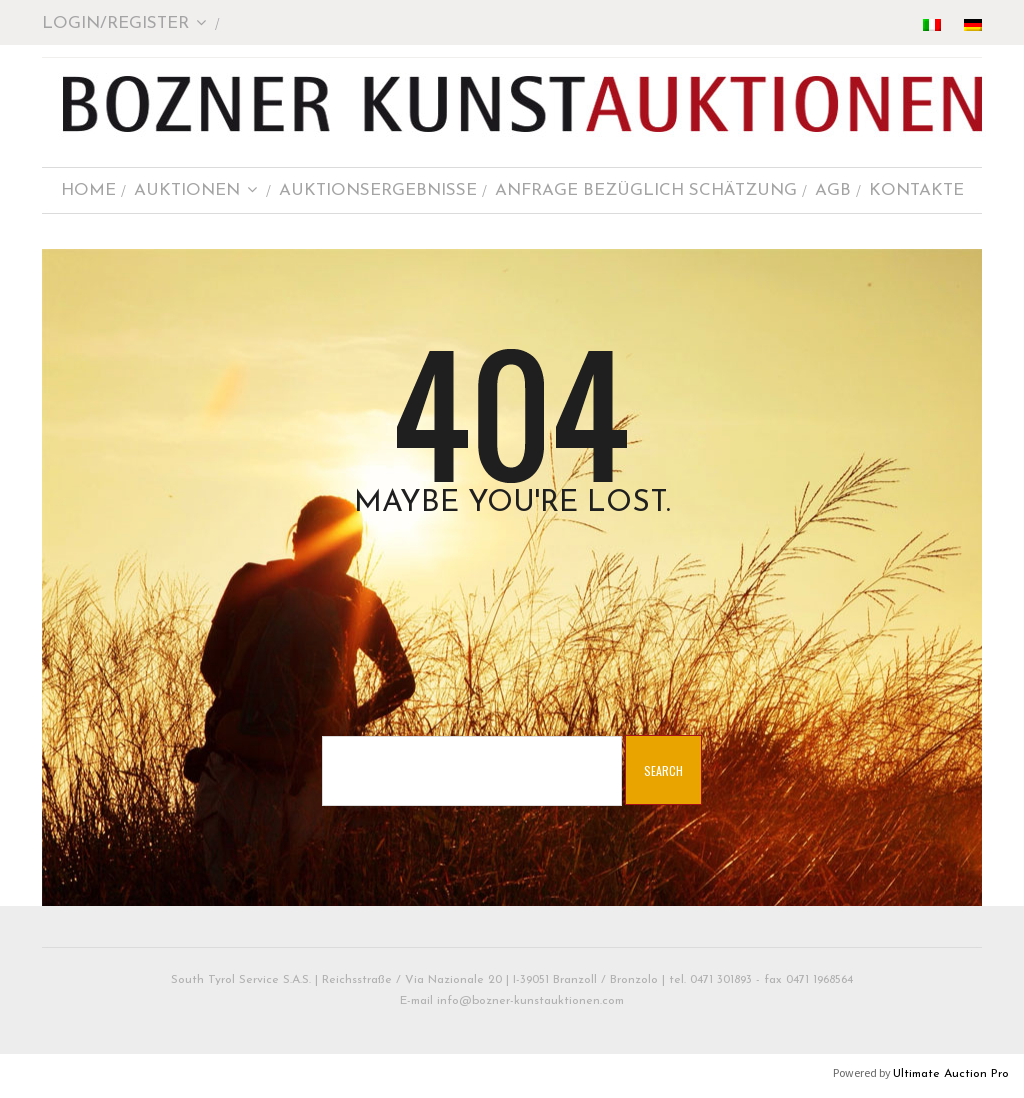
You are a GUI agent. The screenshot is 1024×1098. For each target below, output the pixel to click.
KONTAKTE (916, 190)
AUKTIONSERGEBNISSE (378, 190)
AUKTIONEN (196, 190)
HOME (88, 190)
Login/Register (124, 23)
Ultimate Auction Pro (951, 1074)
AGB (833, 190)
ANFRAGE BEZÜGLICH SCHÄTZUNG (646, 190)
